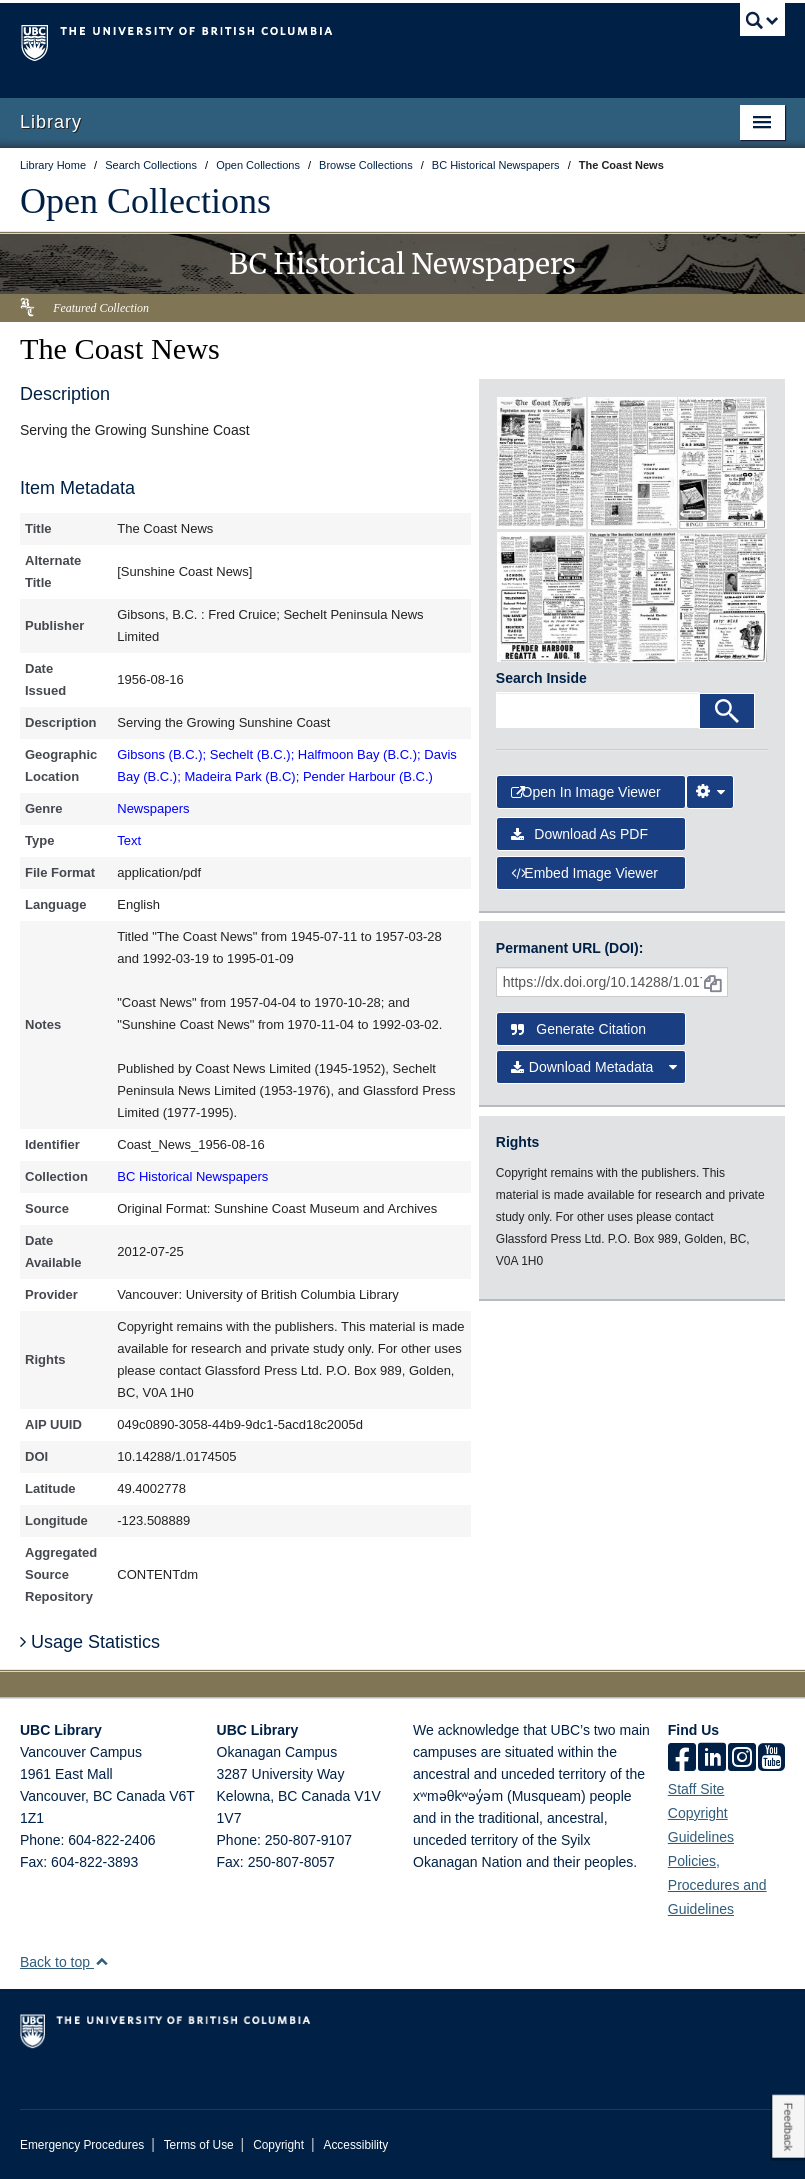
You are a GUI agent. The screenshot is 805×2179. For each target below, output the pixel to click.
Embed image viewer (584, 873)
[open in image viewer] (541, 462)
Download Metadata (594, 1067)
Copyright (278, 2145)
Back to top (64, 1962)
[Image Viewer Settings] (710, 792)
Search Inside (541, 678)
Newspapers (153, 808)
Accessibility (355, 2145)
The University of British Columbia (345, 41)
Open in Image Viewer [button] (586, 792)
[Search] (727, 711)
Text (129, 840)
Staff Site (696, 1789)
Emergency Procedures (82, 2145)
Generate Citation (578, 1029)
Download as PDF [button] (579, 834)
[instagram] (742, 1759)
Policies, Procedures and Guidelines (717, 1885)
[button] (101, 1961)
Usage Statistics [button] (90, 1642)
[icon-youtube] (771, 1759)
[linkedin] (712, 1759)
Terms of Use (199, 2145)
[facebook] (682, 1759)
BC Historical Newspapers (192, 1176)
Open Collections (145, 201)
